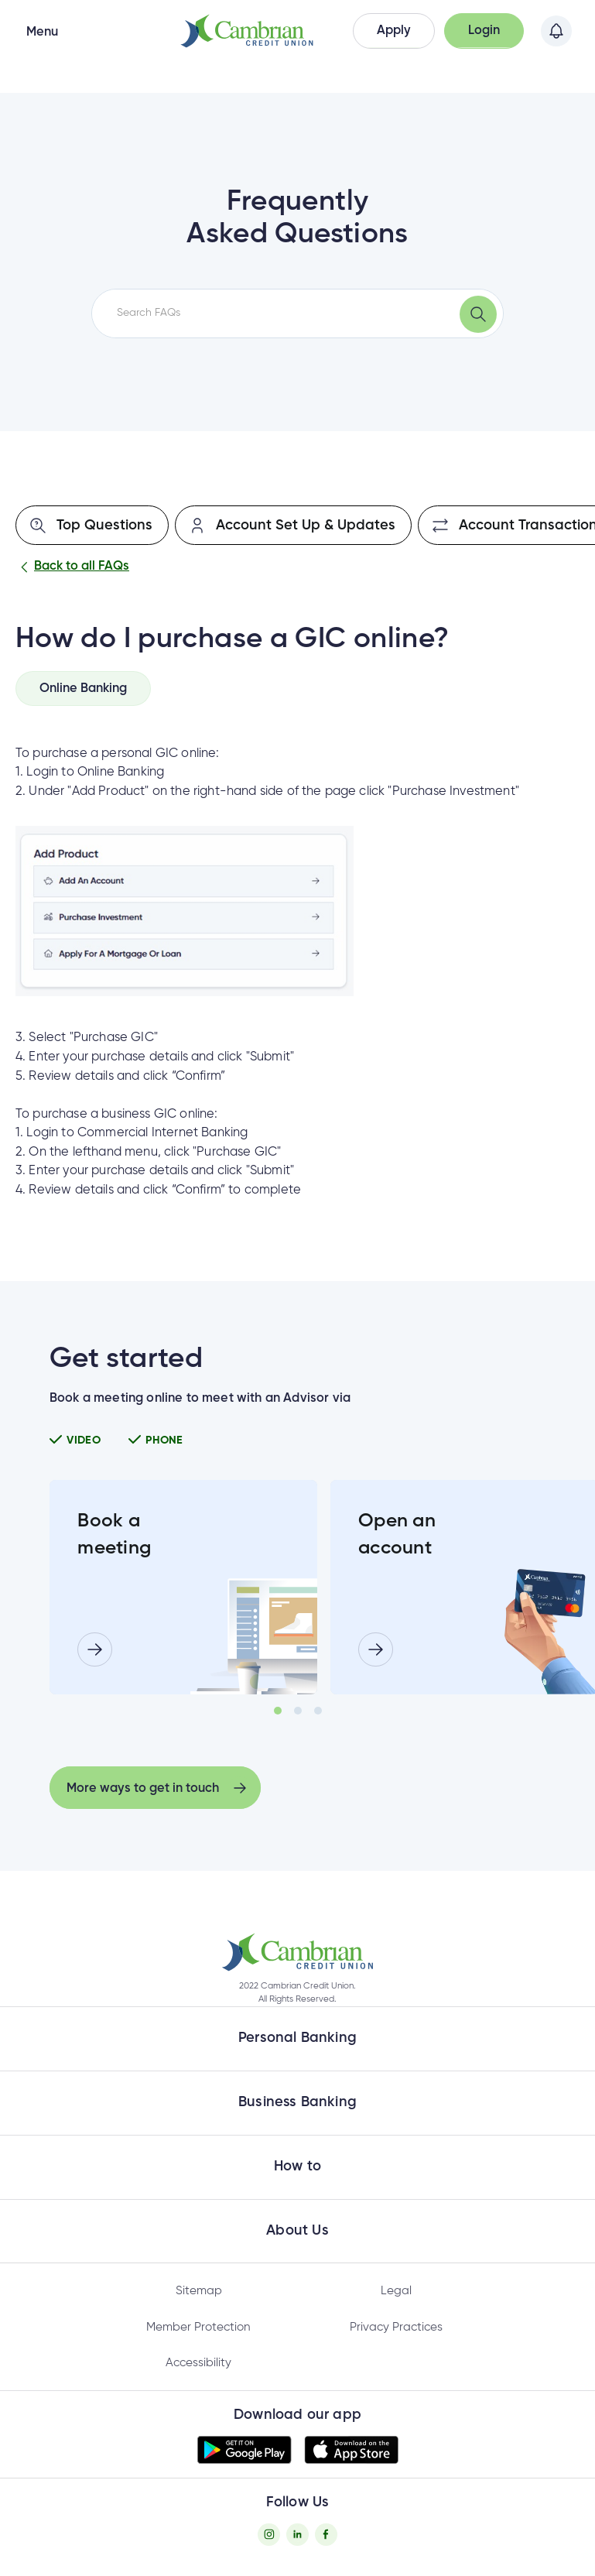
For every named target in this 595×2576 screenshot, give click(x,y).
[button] (394, 30)
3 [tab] (318, 1710)
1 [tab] (278, 1710)
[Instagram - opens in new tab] (269, 2534)
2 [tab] (298, 1710)
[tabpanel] (183, 1587)
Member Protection (198, 2327)
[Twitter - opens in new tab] (297, 2534)
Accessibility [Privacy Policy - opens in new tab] (198, 2363)
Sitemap (199, 2291)
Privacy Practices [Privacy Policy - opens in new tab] (396, 2327)
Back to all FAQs (72, 567)
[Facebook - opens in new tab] (326, 2534)
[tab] (83, 688)
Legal (396, 2291)
